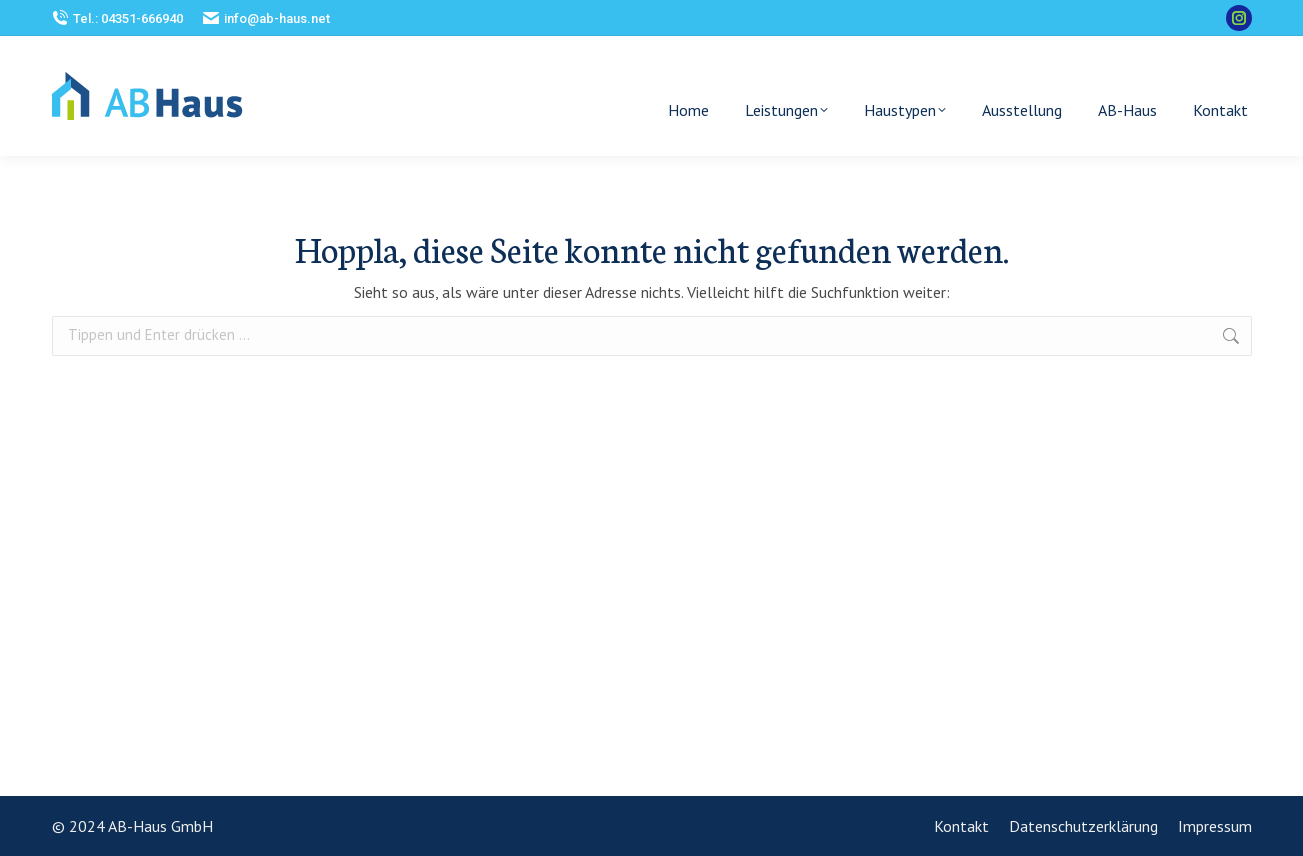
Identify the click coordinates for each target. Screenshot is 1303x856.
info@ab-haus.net (266, 18)
